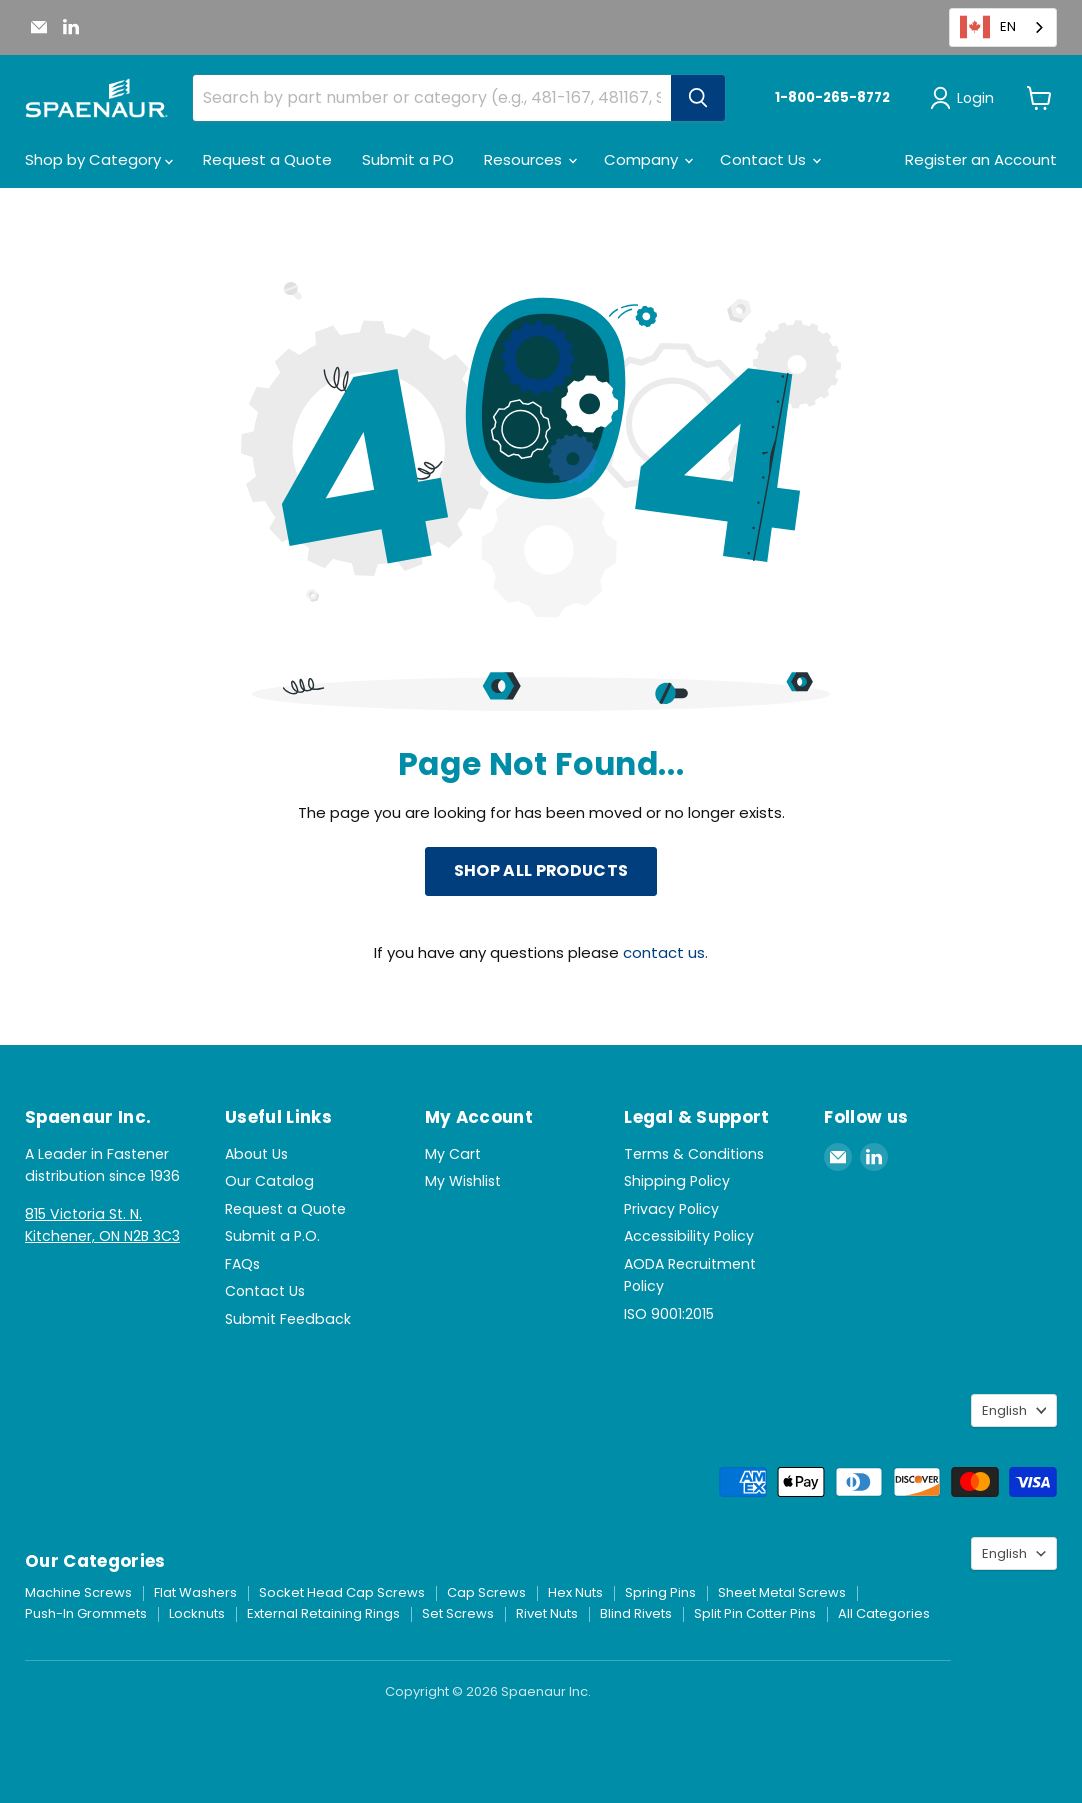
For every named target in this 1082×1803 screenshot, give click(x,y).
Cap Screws (486, 1592)
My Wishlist (463, 1181)
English (1004, 1410)
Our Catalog (269, 1181)
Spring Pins (660, 1592)
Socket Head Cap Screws (342, 1592)
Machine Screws (78, 1592)
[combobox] (1003, 27)
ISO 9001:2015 (669, 1314)
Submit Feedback (288, 1319)
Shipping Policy (677, 1181)
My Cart (453, 1154)
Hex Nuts (575, 1592)
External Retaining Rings (323, 1613)
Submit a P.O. (272, 1236)
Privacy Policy (671, 1209)
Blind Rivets (636, 1613)
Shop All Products (541, 870)
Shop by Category (99, 159)
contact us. (665, 952)
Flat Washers (195, 1592)
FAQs (242, 1264)
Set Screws (458, 1613)
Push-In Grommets (86, 1613)
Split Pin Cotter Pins (755, 1613)
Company (648, 159)
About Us (256, 1154)
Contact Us (770, 159)
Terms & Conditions (694, 1154)
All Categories (884, 1613)
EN (988, 27)
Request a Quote (267, 159)
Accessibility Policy (689, 1236)
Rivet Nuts (547, 1613)
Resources (530, 159)
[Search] (698, 98)
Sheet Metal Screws (782, 1592)
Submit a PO (408, 159)
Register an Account (981, 159)
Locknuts (197, 1613)
